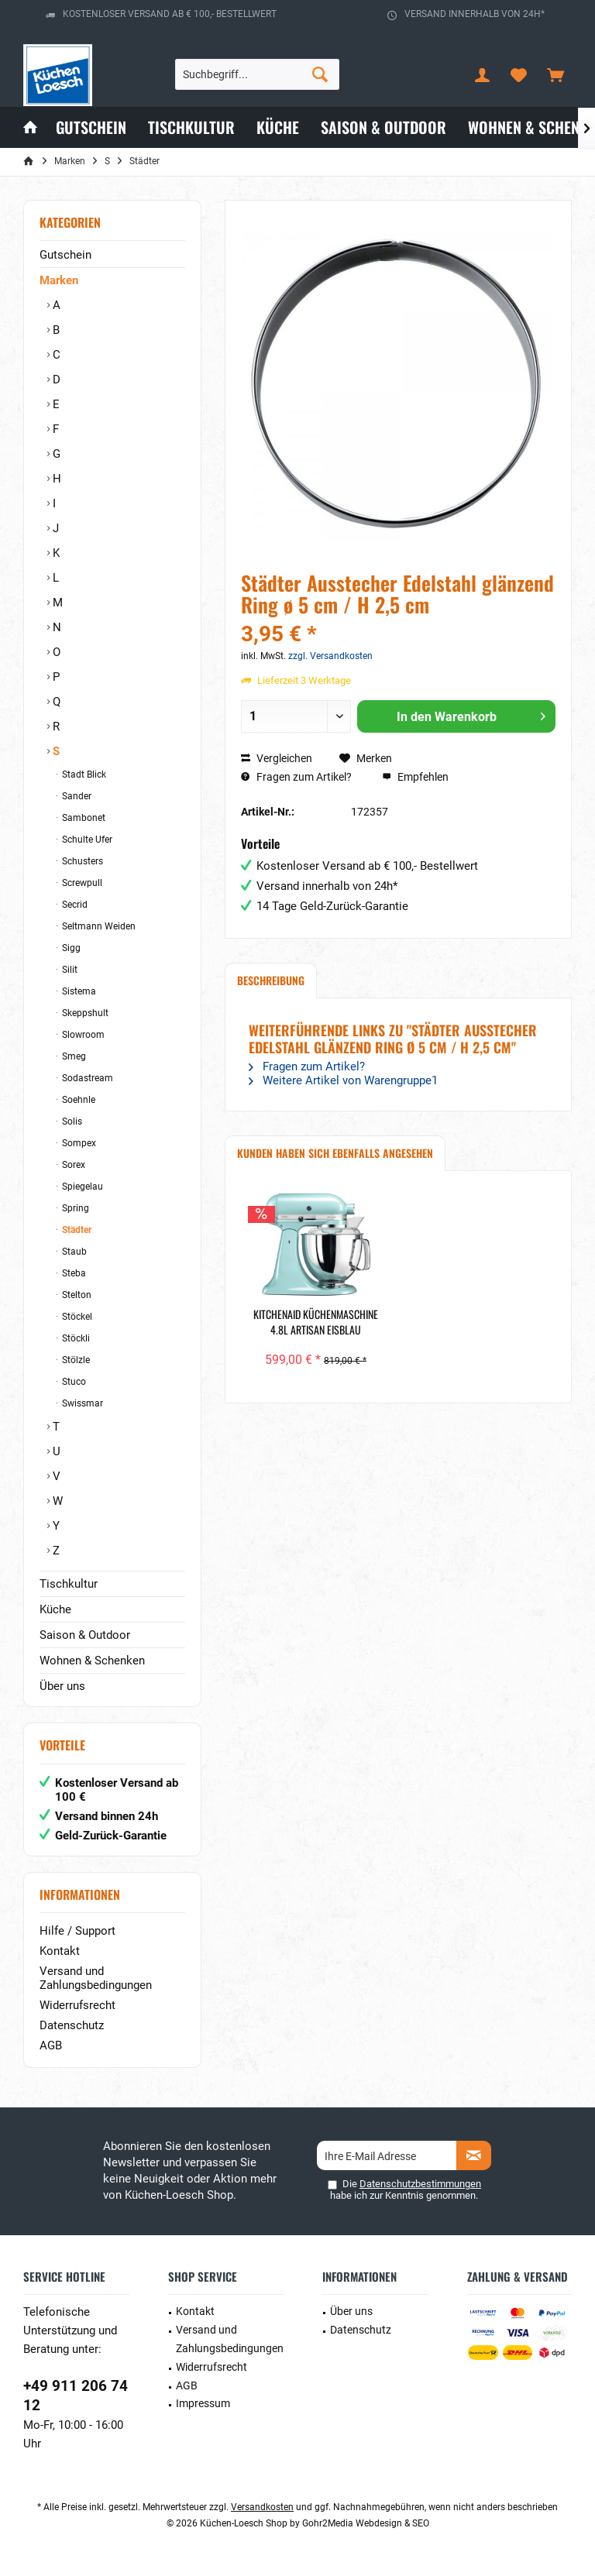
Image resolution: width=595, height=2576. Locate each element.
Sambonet (82, 817)
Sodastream (86, 1078)
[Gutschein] (91, 127)
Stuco (73, 1381)
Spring (74, 1208)
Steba (73, 1273)
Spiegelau (81, 1186)
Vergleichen (276, 758)
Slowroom (82, 1034)
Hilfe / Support (77, 1931)
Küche (55, 1609)
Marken (59, 280)
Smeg (73, 1056)
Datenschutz (72, 2025)
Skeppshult (84, 1013)
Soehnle (77, 1099)
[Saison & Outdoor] (383, 127)
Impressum (203, 2403)
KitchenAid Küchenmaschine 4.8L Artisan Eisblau (315, 1322)
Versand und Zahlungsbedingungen (96, 1978)
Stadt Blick (83, 774)
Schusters (81, 861)
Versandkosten (262, 2507)
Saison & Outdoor (85, 1635)
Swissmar (81, 1403)
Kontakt (60, 1951)
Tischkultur (69, 1584)
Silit (68, 969)
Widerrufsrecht (77, 2005)
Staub (73, 1251)
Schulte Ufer (86, 839)
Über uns (62, 1686)
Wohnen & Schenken (92, 1661)
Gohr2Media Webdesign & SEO (365, 2523)
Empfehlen (415, 777)
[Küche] (278, 127)
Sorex (72, 1164)
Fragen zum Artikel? (296, 777)
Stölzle (75, 1360)
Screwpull (81, 883)
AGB (51, 2045)
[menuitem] (555, 74)
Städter (75, 1229)
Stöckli (75, 1338)
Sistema (78, 991)
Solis (71, 1121)
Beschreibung (270, 980)
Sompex (78, 1143)
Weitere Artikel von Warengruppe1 (343, 1080)
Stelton (75, 1295)
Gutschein (65, 255)
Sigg (70, 948)
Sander (75, 796)
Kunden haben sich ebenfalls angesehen (335, 1153)
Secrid (74, 904)
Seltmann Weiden (98, 926)
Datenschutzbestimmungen (420, 2184)
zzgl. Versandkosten (330, 656)
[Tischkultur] (191, 127)
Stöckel (76, 1316)
